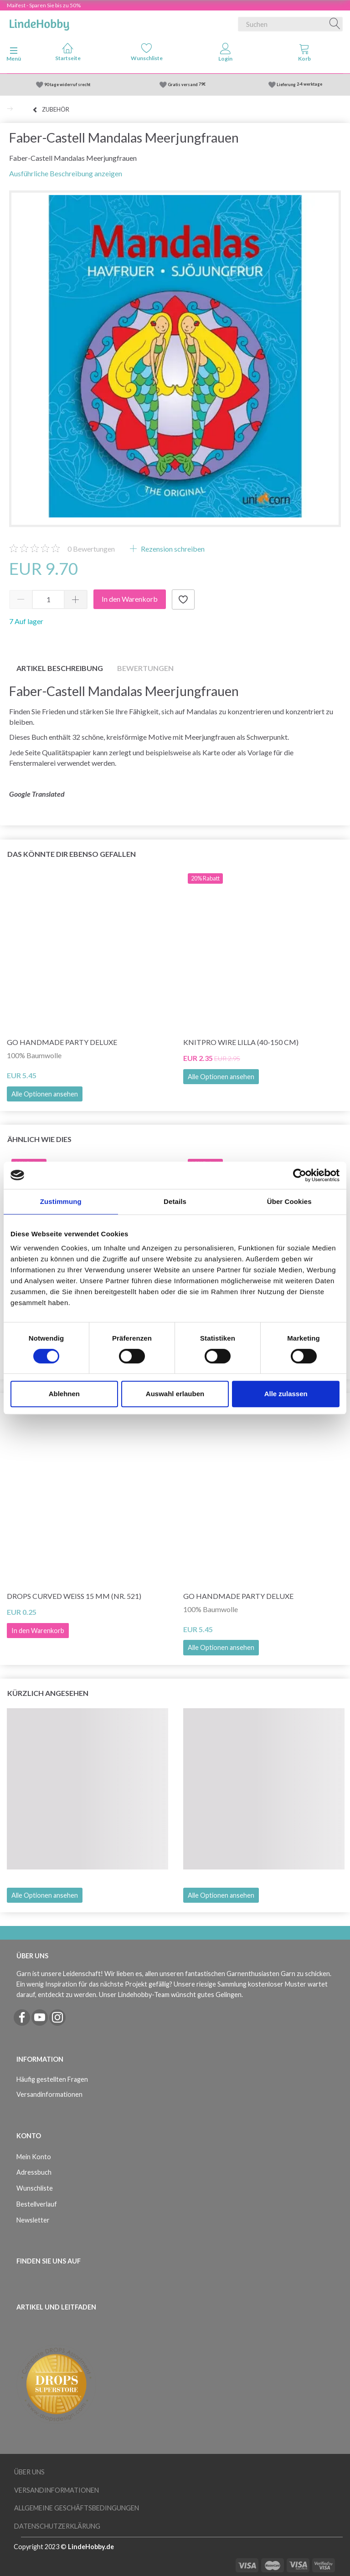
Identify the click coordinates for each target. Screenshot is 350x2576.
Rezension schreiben (172, 548)
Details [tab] (175, 1201)
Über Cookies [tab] (289, 1201)
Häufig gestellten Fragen (52, 2079)
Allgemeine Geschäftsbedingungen (76, 2508)
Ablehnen (64, 1394)
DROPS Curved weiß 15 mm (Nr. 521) (74, 1596)
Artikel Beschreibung (59, 668)
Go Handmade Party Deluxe (62, 1042)
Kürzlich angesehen (47, 1693)
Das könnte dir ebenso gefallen (71, 854)
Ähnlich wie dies (39, 1139)
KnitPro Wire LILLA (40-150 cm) (241, 1042)
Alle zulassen (286, 1394)
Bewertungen (91, 548)
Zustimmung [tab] (61, 1201)
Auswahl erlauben (175, 1394)
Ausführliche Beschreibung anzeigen (65, 173)
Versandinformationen (49, 2094)
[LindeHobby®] (39, 22)
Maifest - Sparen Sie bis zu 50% (44, 5)
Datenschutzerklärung (57, 2526)
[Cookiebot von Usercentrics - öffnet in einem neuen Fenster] (300, 1175)
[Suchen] (334, 24)
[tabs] (304, 54)
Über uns (29, 2472)
